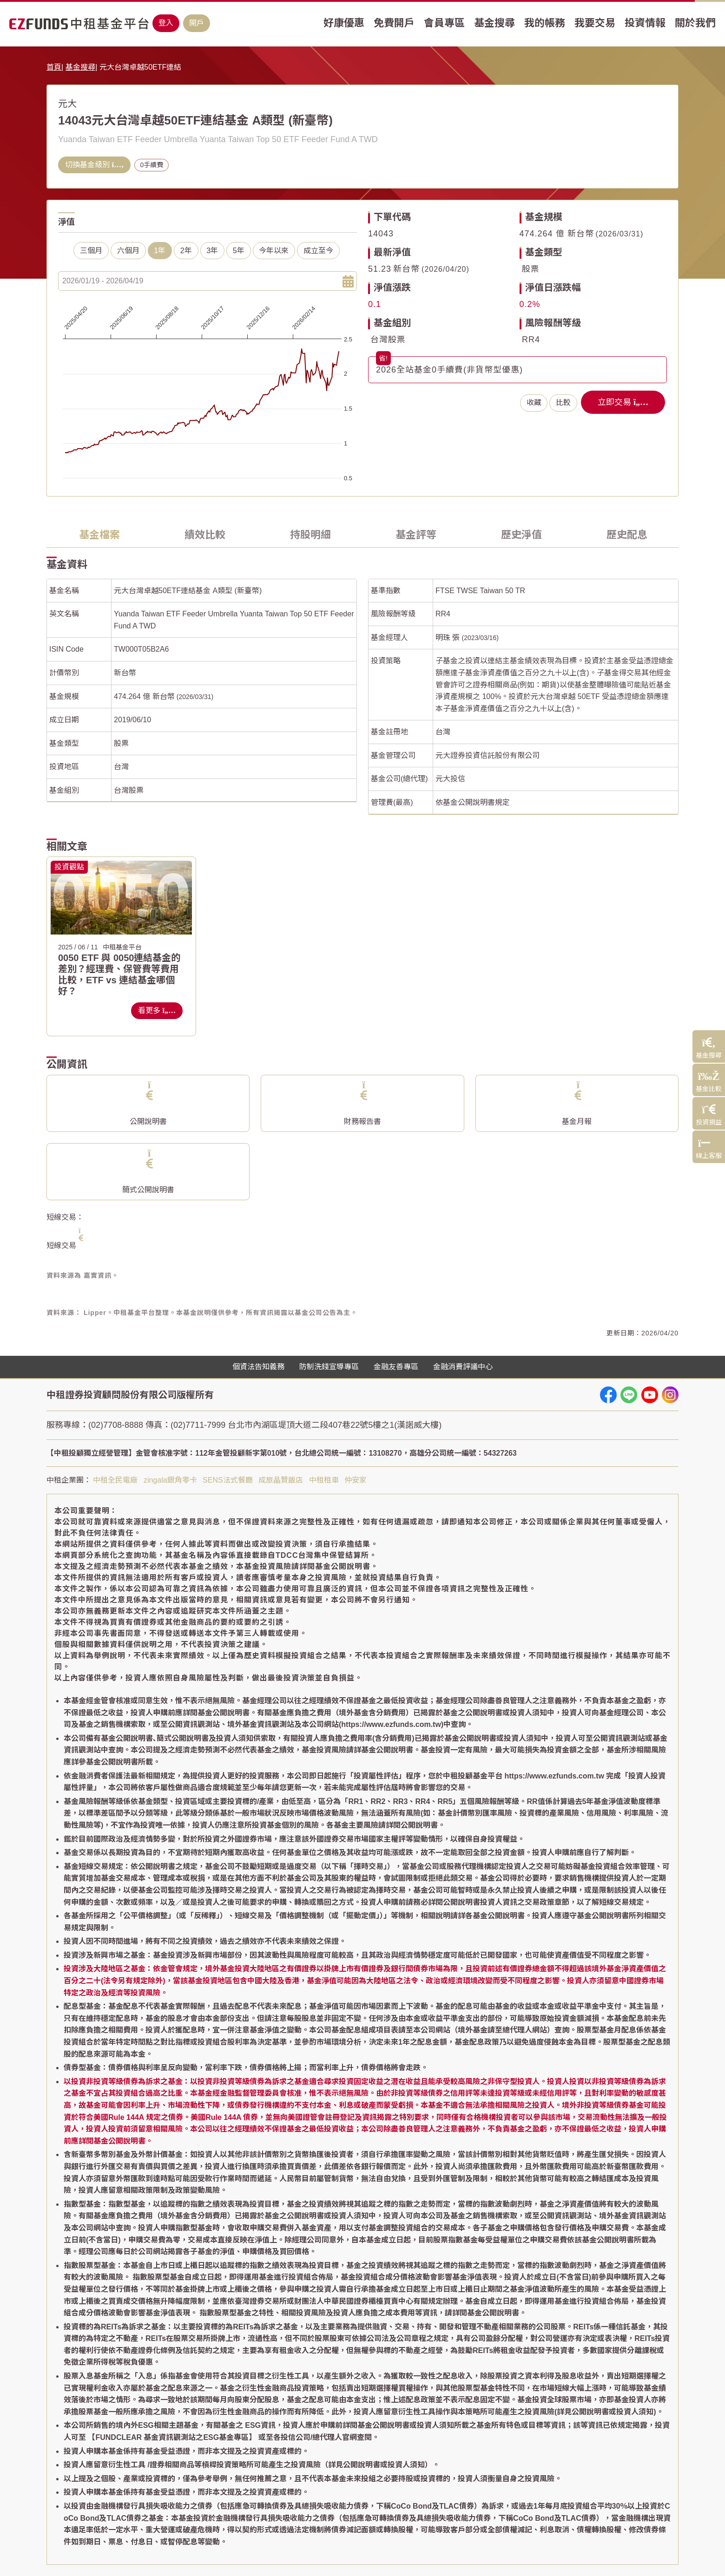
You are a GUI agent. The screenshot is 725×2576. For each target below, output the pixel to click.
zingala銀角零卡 (170, 1480)
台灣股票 (388, 339)
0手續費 (151, 165)
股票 (531, 269)
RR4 (531, 339)
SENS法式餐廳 (228, 1480)
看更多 (157, 1010)
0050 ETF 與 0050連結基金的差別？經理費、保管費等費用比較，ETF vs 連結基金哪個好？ (119, 974)
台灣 (121, 767)
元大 (67, 103)
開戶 (196, 23)
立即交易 (623, 402)
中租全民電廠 (115, 1480)
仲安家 (355, 1480)
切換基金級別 (94, 165)
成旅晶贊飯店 (280, 1480)
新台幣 (125, 673)
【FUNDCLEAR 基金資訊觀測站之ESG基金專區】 (172, 2437)
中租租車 (324, 1480)
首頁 (53, 67)
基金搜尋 (80, 67)
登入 (165, 23)
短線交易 (61, 1245)
